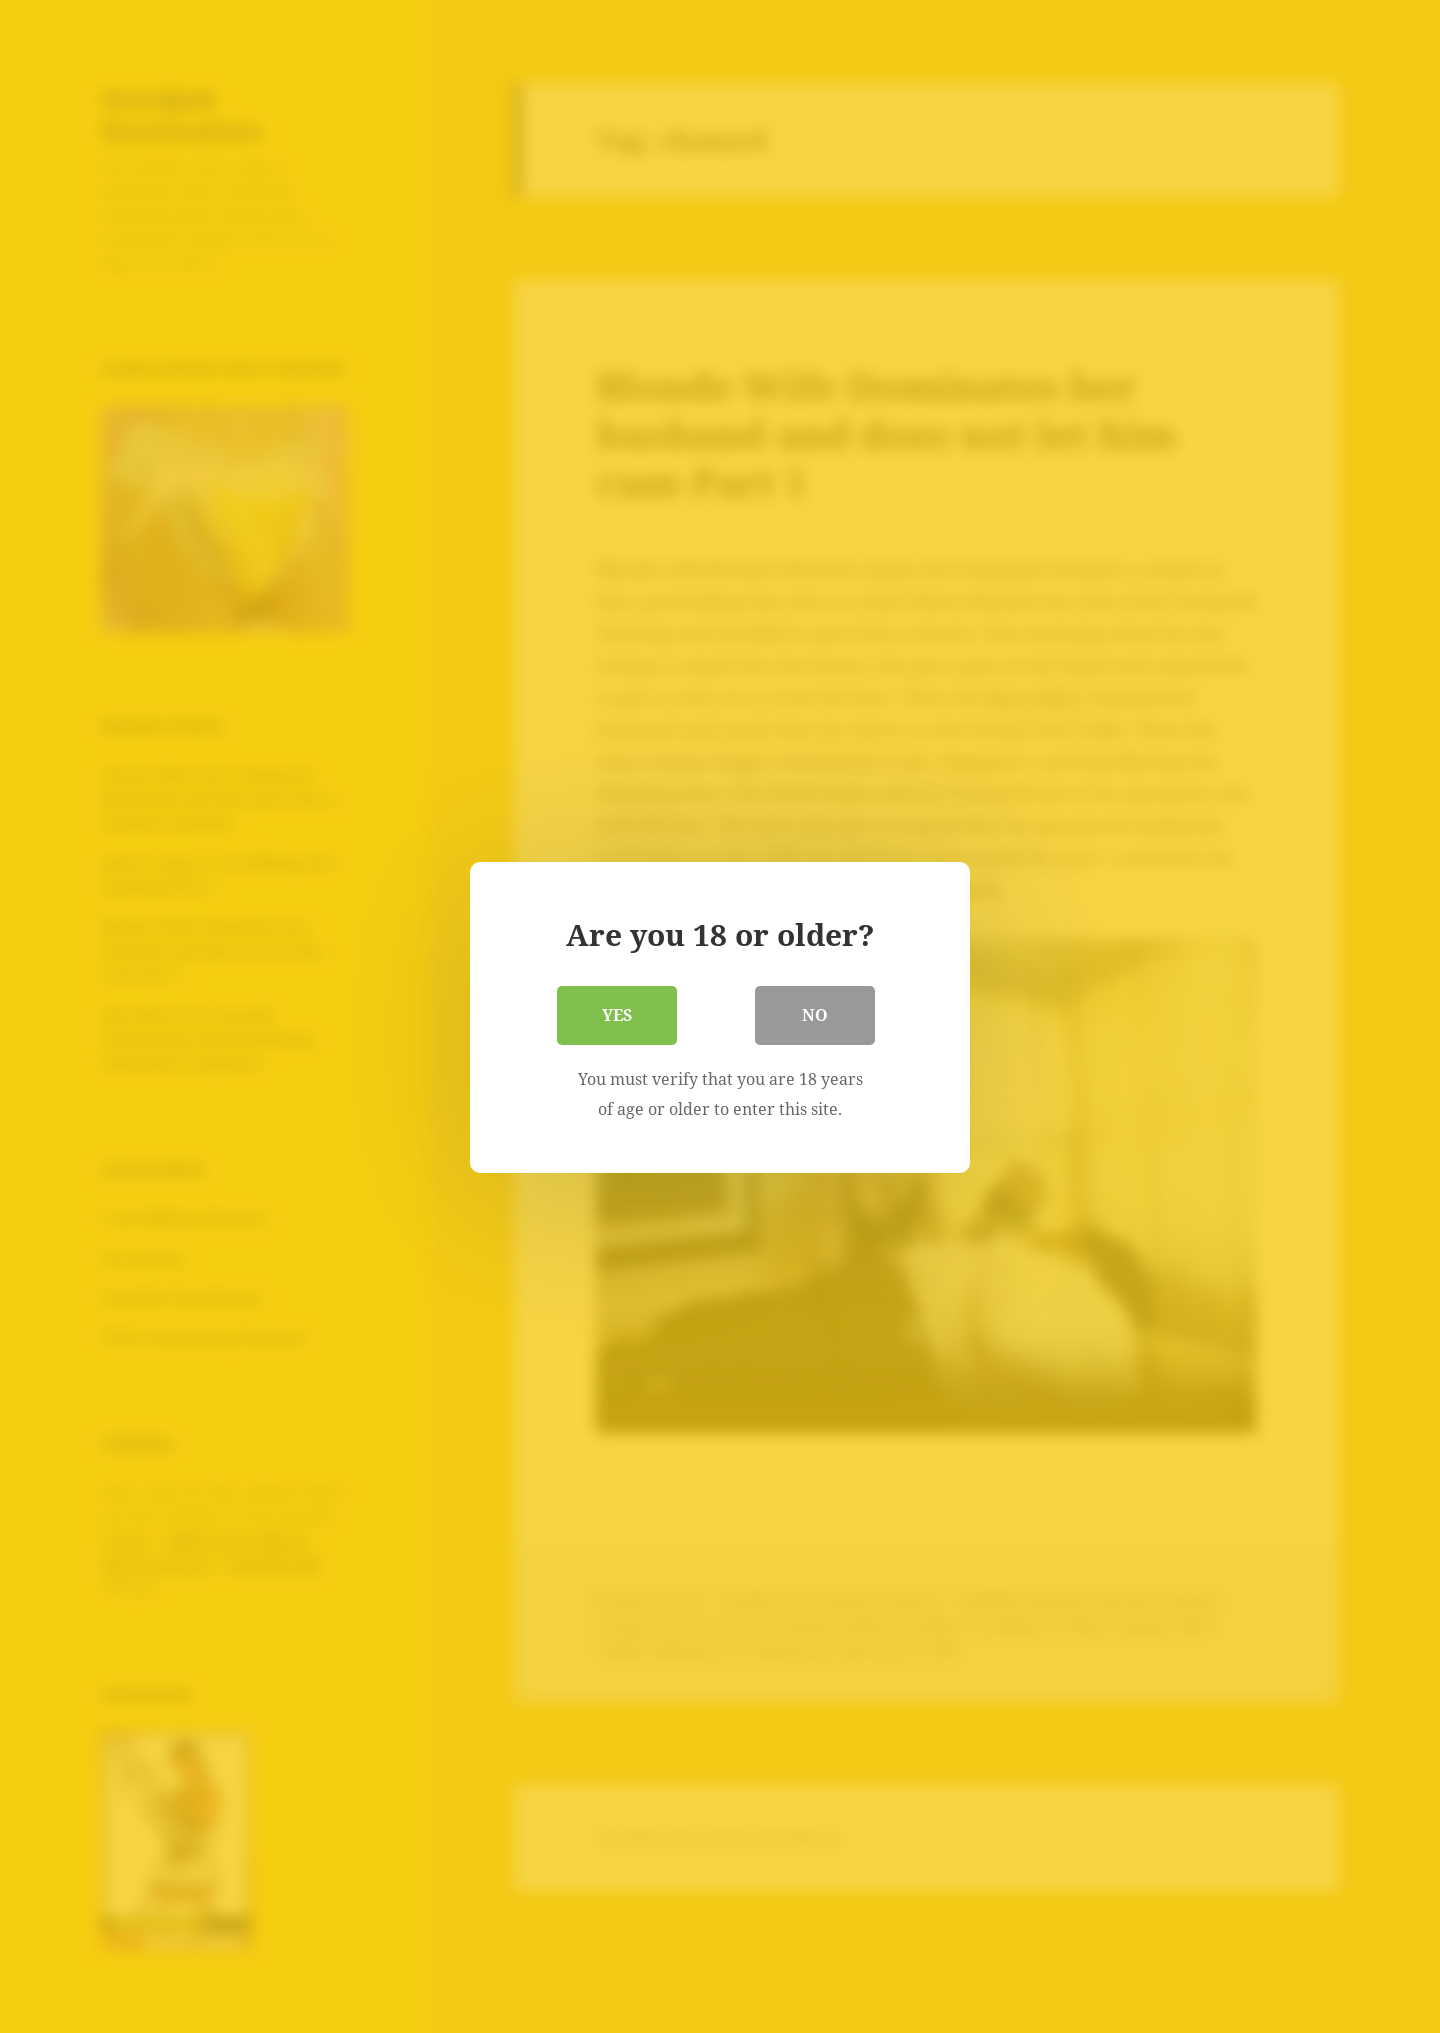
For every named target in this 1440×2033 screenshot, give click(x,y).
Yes (617, 1014)
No (815, 1014)
